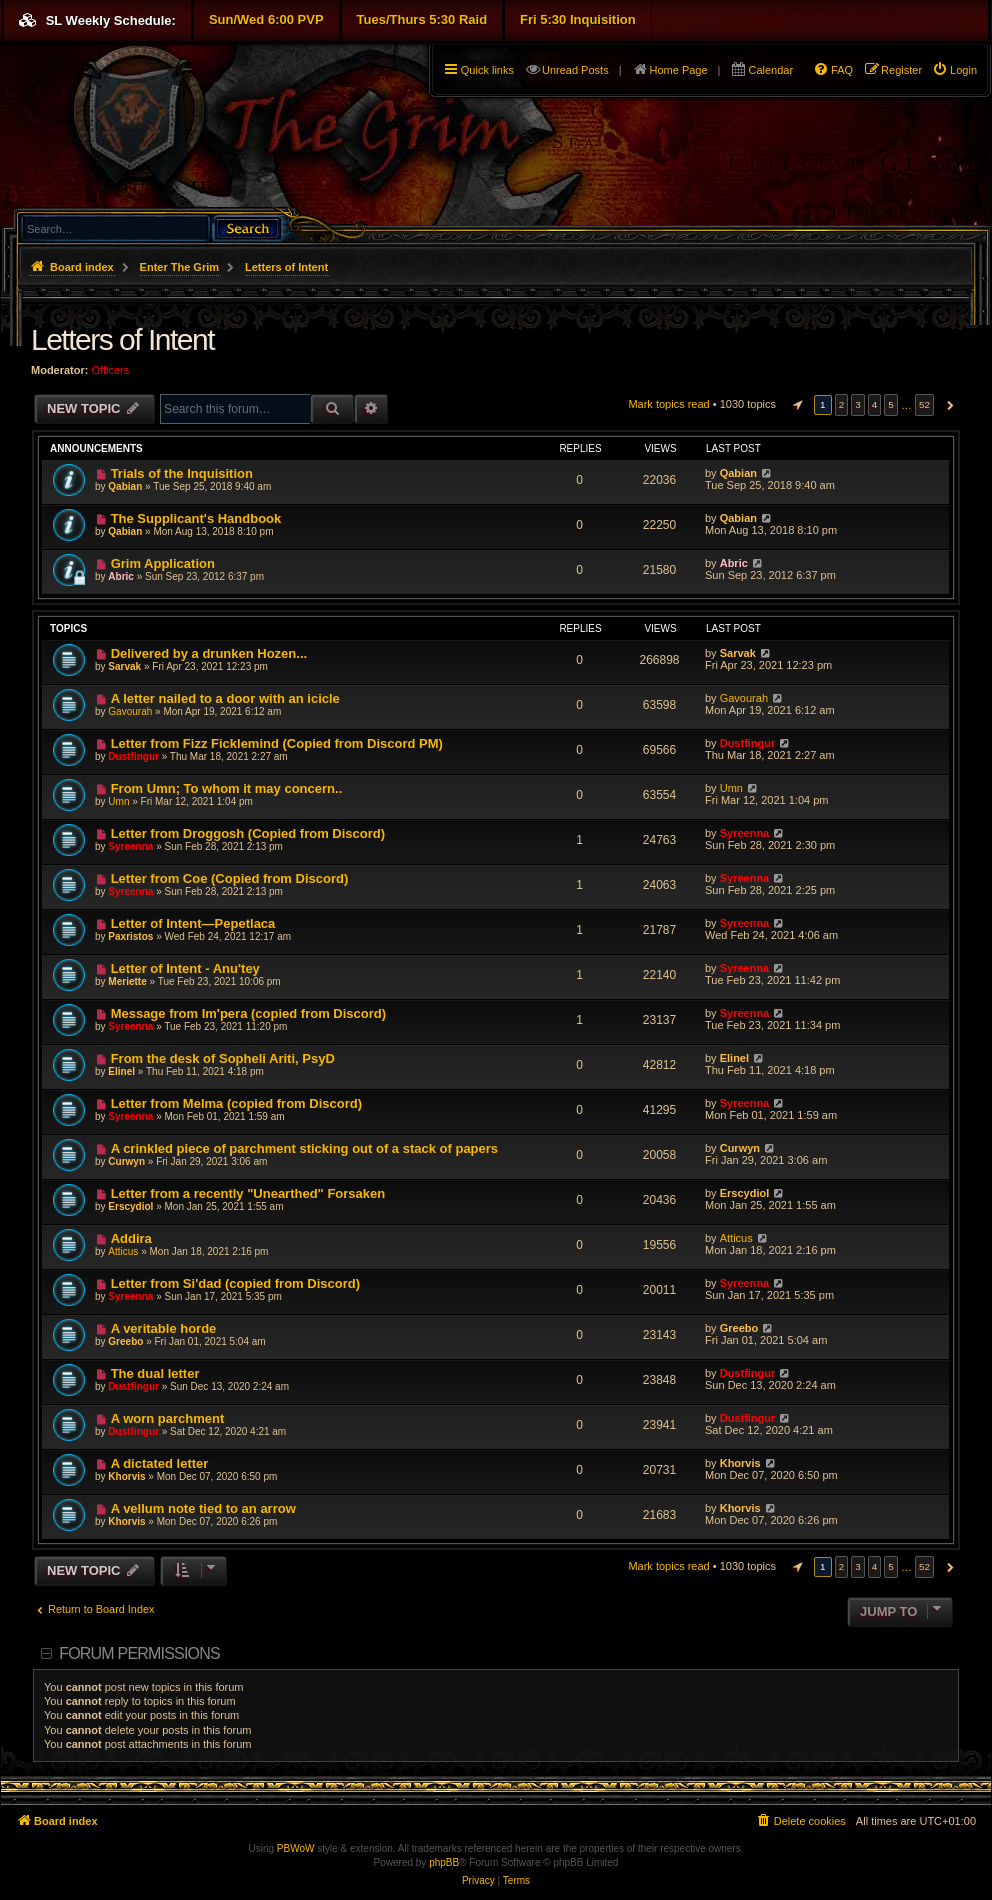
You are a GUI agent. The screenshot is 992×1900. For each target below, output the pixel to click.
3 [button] (858, 404)
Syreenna (130, 846)
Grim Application (163, 563)
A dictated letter (160, 1463)
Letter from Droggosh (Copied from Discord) (248, 833)
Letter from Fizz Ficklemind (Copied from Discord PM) (277, 743)
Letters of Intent (122, 339)
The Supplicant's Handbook (196, 518)
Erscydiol (130, 1206)
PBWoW (296, 1848)
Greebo (125, 1341)
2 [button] (842, 404)
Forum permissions (139, 1653)
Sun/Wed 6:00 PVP (266, 19)
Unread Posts (575, 70)
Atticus (123, 1251)
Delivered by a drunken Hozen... (209, 653)
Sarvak (124, 666)
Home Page (679, 70)
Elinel (121, 1071)
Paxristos (130, 936)
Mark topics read (668, 404)
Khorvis (126, 1476)
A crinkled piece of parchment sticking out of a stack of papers (304, 1148)
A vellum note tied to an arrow (203, 1508)
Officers (111, 370)
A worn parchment (168, 1418)
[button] (795, 405)
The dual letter (155, 1373)
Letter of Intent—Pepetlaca (193, 923)
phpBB (444, 1862)
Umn (118, 801)
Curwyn (126, 1161)
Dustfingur (133, 756)
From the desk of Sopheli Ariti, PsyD (223, 1058)
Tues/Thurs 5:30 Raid (422, 19)
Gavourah (130, 711)
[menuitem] (954, 70)
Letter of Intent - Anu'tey (185, 968)
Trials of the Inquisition (182, 473)
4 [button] (875, 404)
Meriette (127, 981)
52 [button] (924, 404)
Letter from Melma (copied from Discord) (236, 1103)
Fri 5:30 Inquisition (578, 19)
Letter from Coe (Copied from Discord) (230, 878)
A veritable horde (164, 1328)
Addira (131, 1238)
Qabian (125, 486)
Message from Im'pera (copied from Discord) (248, 1013)
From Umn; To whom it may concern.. (227, 788)
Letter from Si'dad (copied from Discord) (235, 1283)
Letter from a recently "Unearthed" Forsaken (248, 1193)
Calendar (770, 70)
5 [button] (891, 404)
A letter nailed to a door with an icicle (225, 698)
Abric (121, 576)
